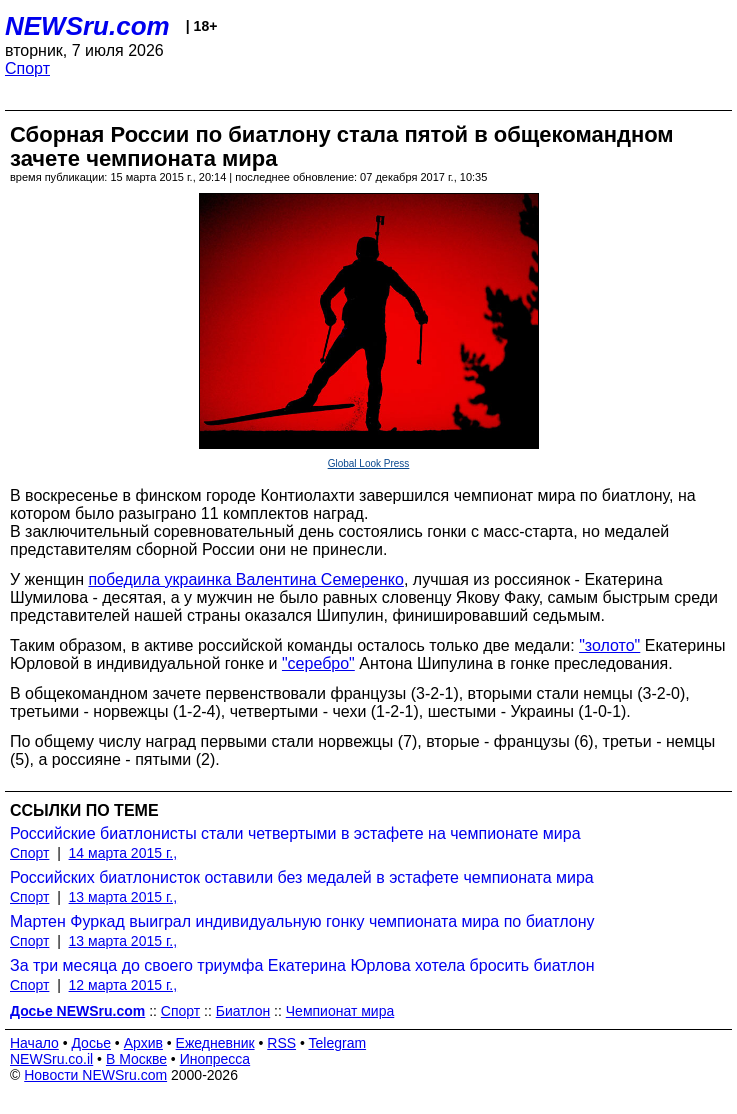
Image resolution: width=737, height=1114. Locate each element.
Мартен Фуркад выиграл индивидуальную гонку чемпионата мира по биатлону (302, 921)
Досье (91, 1043)
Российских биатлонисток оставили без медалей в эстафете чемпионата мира (302, 877)
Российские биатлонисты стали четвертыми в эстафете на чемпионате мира (295, 833)
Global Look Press (369, 463)
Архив (143, 1043)
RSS (281, 1043)
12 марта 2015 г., (123, 985)
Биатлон (243, 1011)
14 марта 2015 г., (123, 853)
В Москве (136, 1059)
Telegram (338, 1043)
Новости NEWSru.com (95, 1075)
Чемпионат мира (340, 1011)
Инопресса (215, 1059)
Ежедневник (215, 1043)
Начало (34, 1043)
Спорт (27, 68)
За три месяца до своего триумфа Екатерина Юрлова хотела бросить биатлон (302, 965)
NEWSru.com (87, 26)
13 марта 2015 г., (123, 897)
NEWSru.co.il (51, 1059)
